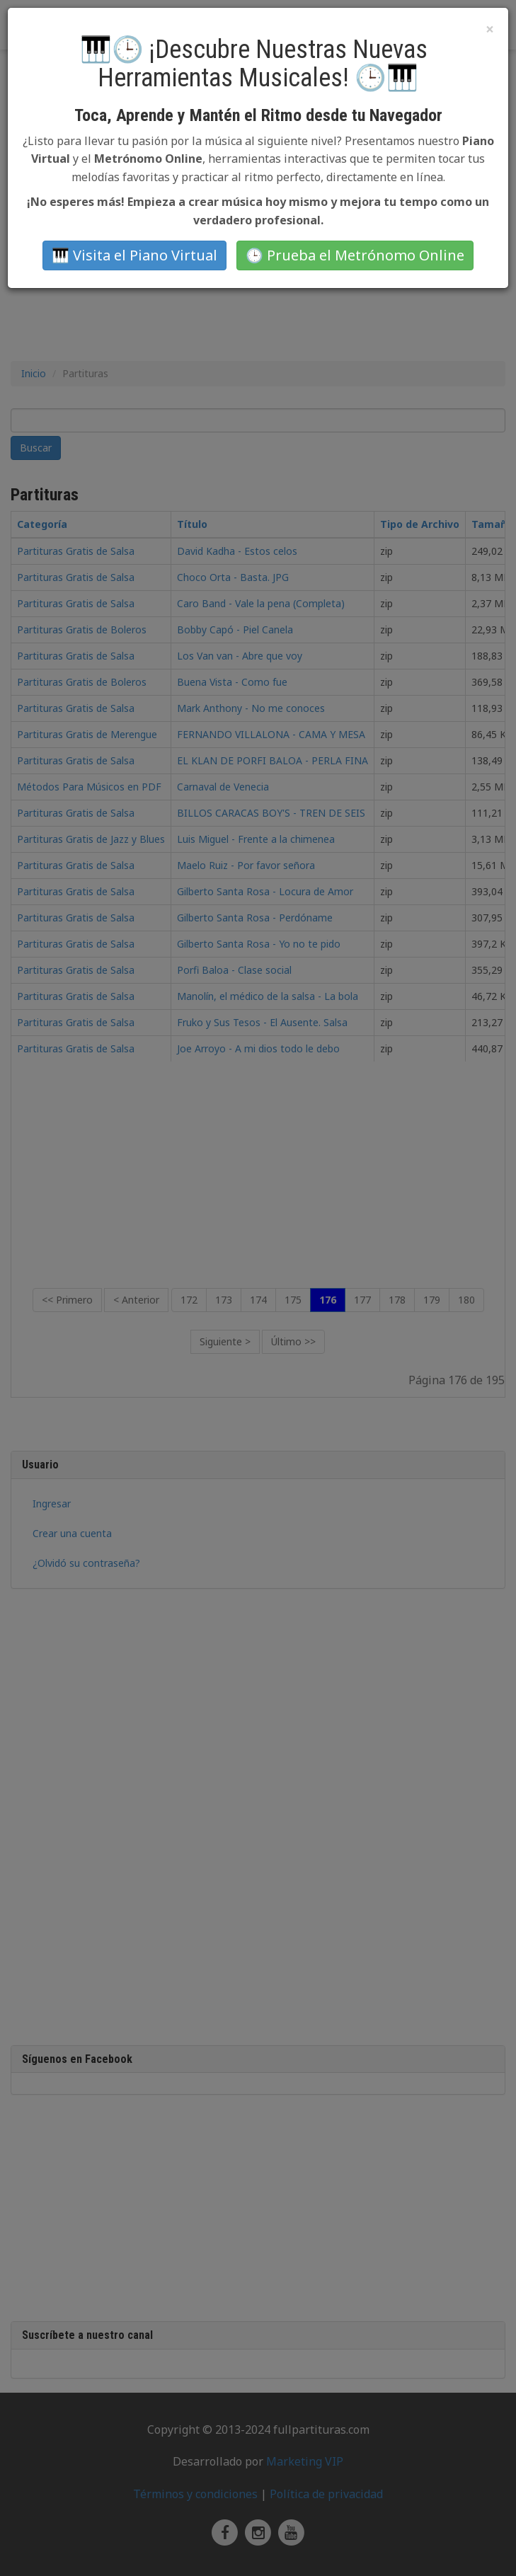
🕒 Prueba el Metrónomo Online (355, 255)
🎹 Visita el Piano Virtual (134, 255)
